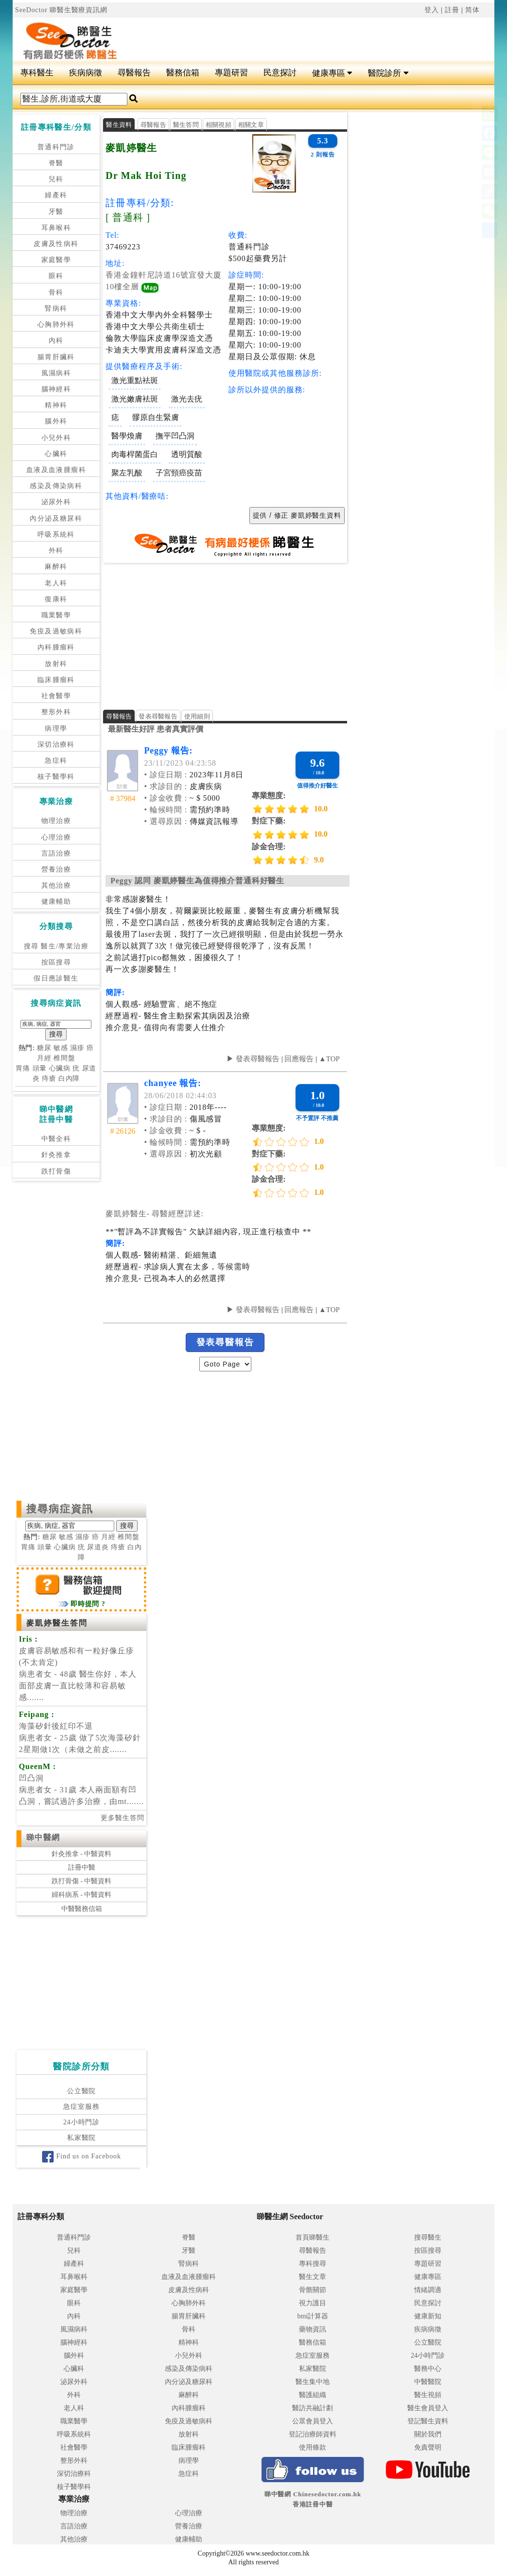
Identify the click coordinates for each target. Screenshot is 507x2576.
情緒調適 (427, 2290)
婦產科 (56, 195)
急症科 (56, 760)
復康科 (56, 599)
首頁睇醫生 (313, 2237)
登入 (431, 10)
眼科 (56, 276)
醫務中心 (427, 2368)
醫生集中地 (313, 2381)
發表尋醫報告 (158, 716)
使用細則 (197, 716)
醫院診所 (388, 73)
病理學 (56, 728)
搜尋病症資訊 (60, 1509)
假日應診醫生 (56, 978)
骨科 (56, 292)
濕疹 (77, 1047)
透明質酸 (186, 454)
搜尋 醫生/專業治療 (56, 946)
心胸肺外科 (56, 324)
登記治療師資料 (312, 2434)
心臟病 (60, 1068)
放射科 (56, 663)
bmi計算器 (312, 2316)
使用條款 (312, 2447)
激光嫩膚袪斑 (134, 399)
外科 (56, 550)
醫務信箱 (182, 72)
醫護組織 (312, 2395)
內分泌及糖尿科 (56, 518)
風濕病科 (56, 373)
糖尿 (44, 1047)
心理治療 (56, 837)
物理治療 (56, 820)
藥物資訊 (312, 2329)
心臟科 (56, 453)
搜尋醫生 (427, 2237)
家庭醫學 (56, 259)
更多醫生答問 (122, 1818)
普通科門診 (56, 147)
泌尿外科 (56, 502)
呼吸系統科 (56, 534)
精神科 (56, 405)
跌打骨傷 (56, 1171)
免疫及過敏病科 (56, 631)
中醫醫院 (427, 2381)
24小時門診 (81, 2122)
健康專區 (332, 73)
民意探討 (280, 72)
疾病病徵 (85, 72)
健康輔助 (56, 901)
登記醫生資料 (427, 2421)
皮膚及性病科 (56, 243)
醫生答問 (186, 124)
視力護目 (312, 2303)
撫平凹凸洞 (175, 436)
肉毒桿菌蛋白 (134, 454)
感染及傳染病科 (56, 486)
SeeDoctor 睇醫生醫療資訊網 (61, 10)
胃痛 (23, 1068)
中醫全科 (56, 1138)
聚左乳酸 (126, 473)
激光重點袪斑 (134, 380)
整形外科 (56, 712)
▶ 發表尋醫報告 (253, 1059)
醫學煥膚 (126, 436)
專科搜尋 (312, 2263)
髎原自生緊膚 (155, 417)
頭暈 (40, 1068)
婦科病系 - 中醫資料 (82, 1894)
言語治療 (56, 853)
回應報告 (299, 1059)
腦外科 (56, 421)
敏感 (60, 1047)
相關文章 (251, 124)
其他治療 (56, 885)
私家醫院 (81, 2137)
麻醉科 (56, 566)
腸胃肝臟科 (56, 357)
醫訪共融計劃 (312, 2408)
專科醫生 (36, 72)
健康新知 (427, 2316)
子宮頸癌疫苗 (179, 473)
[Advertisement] (294, 34)
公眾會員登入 (312, 2421)
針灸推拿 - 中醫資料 (82, 1854)
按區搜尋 (56, 962)
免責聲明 (427, 2447)
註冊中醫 (81, 1867)
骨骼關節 (312, 2290)
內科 (56, 340)
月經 (44, 1058)
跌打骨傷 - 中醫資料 (82, 1881)
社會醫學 (56, 696)
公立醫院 (81, 2091)
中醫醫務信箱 (81, 1908)
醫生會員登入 (427, 2408)
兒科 (56, 179)
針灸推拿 (56, 1154)
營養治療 (56, 869)
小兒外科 (56, 437)
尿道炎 (98, 1547)
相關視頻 (218, 124)
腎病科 (56, 308)
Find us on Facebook (81, 2156)
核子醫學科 (56, 776)
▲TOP (328, 1059)
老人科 (56, 583)
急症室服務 (81, 2106)
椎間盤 (64, 1058)
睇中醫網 (43, 1837)
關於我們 (427, 2434)
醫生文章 (312, 2276)
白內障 (69, 1078)
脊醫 (56, 163)
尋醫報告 (134, 72)
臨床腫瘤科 (56, 679)
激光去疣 (186, 399)
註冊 (452, 10)
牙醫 (56, 211)
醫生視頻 (427, 2395)
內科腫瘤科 (56, 647)
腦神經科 (56, 389)
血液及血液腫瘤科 (56, 469)
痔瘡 (49, 1078)
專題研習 (231, 72)
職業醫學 (56, 615)
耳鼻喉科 (56, 227)
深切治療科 (56, 744)
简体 (472, 10)
